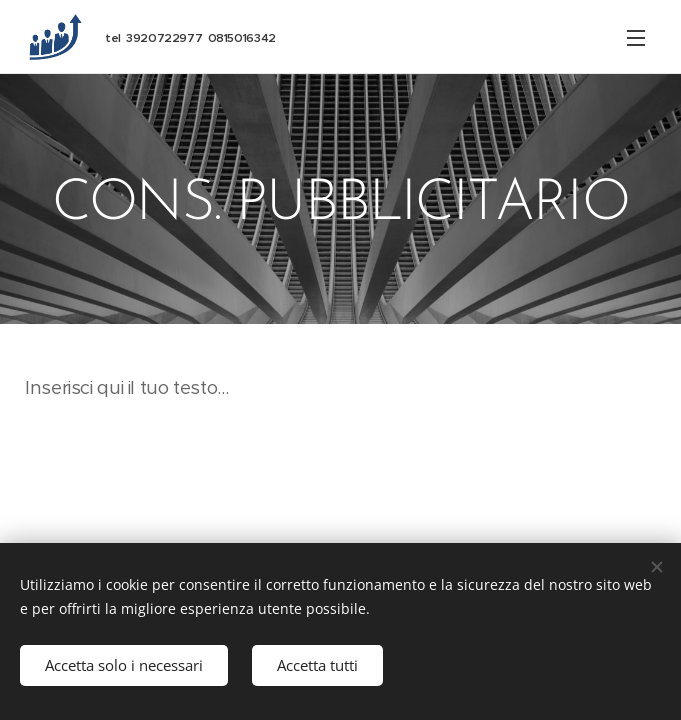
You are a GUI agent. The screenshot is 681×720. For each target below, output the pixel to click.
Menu (636, 38)
